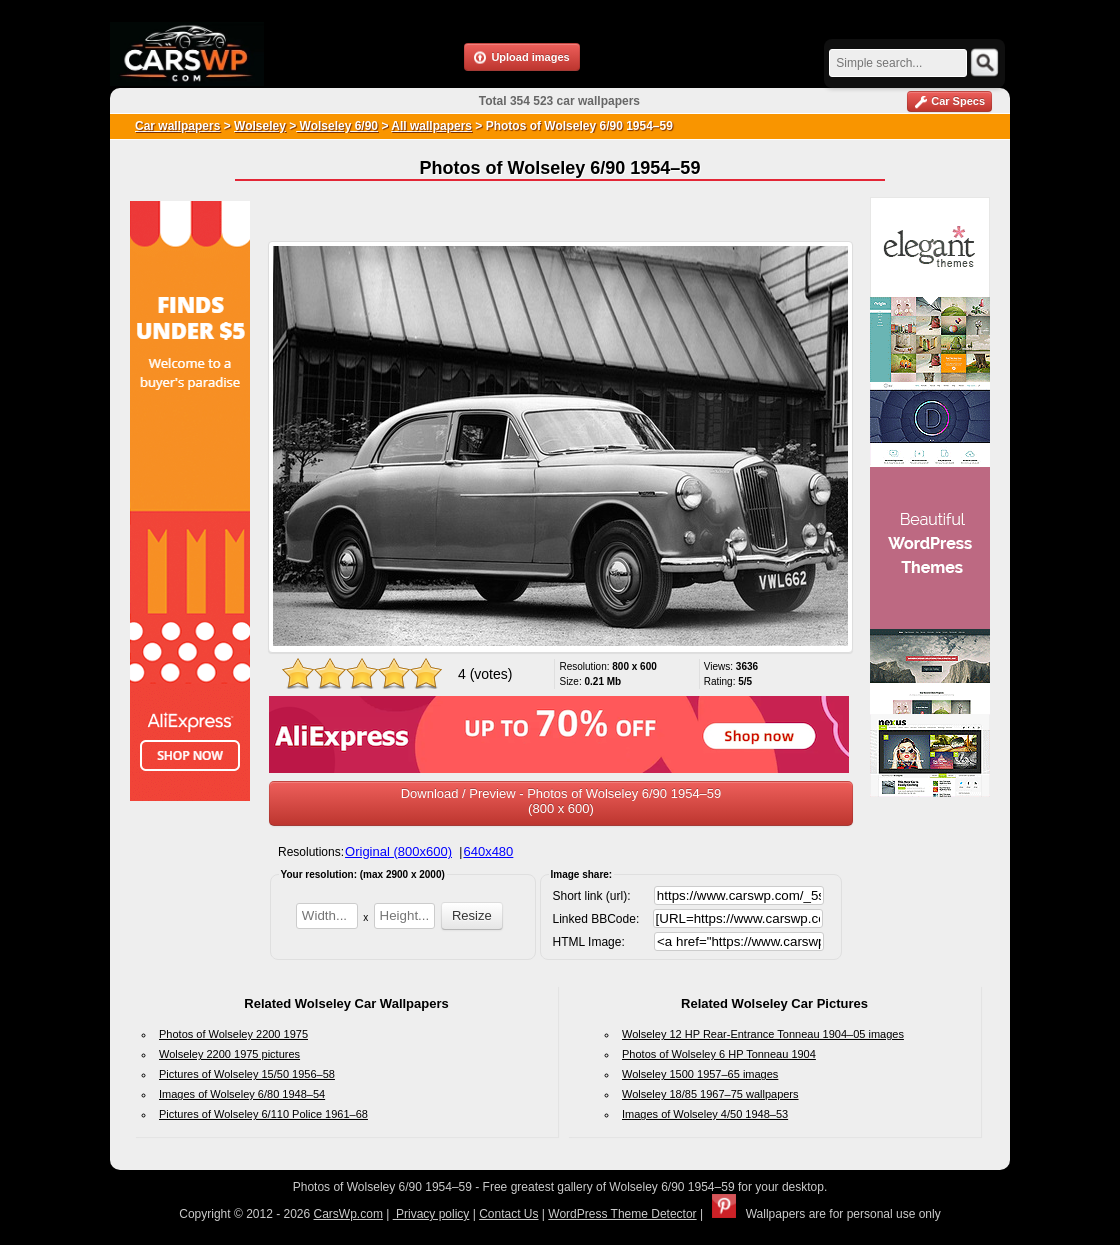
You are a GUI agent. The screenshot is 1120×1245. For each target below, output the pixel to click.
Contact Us (508, 1214)
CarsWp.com (348, 1214)
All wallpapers (431, 126)
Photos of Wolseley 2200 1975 (233, 1034)
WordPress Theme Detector (622, 1214)
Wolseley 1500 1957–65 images (700, 1074)
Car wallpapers (177, 126)
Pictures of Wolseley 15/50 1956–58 (247, 1074)
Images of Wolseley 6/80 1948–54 (242, 1094)
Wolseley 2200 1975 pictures (229, 1054)
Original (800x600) (398, 851)
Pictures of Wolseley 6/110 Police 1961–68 (263, 1114)
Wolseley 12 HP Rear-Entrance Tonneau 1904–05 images (763, 1034)
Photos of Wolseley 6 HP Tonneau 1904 (719, 1054)
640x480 (488, 851)
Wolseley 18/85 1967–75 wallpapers (710, 1094)
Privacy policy (431, 1214)
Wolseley (260, 126)
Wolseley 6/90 (337, 126)
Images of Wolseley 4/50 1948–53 (705, 1114)
